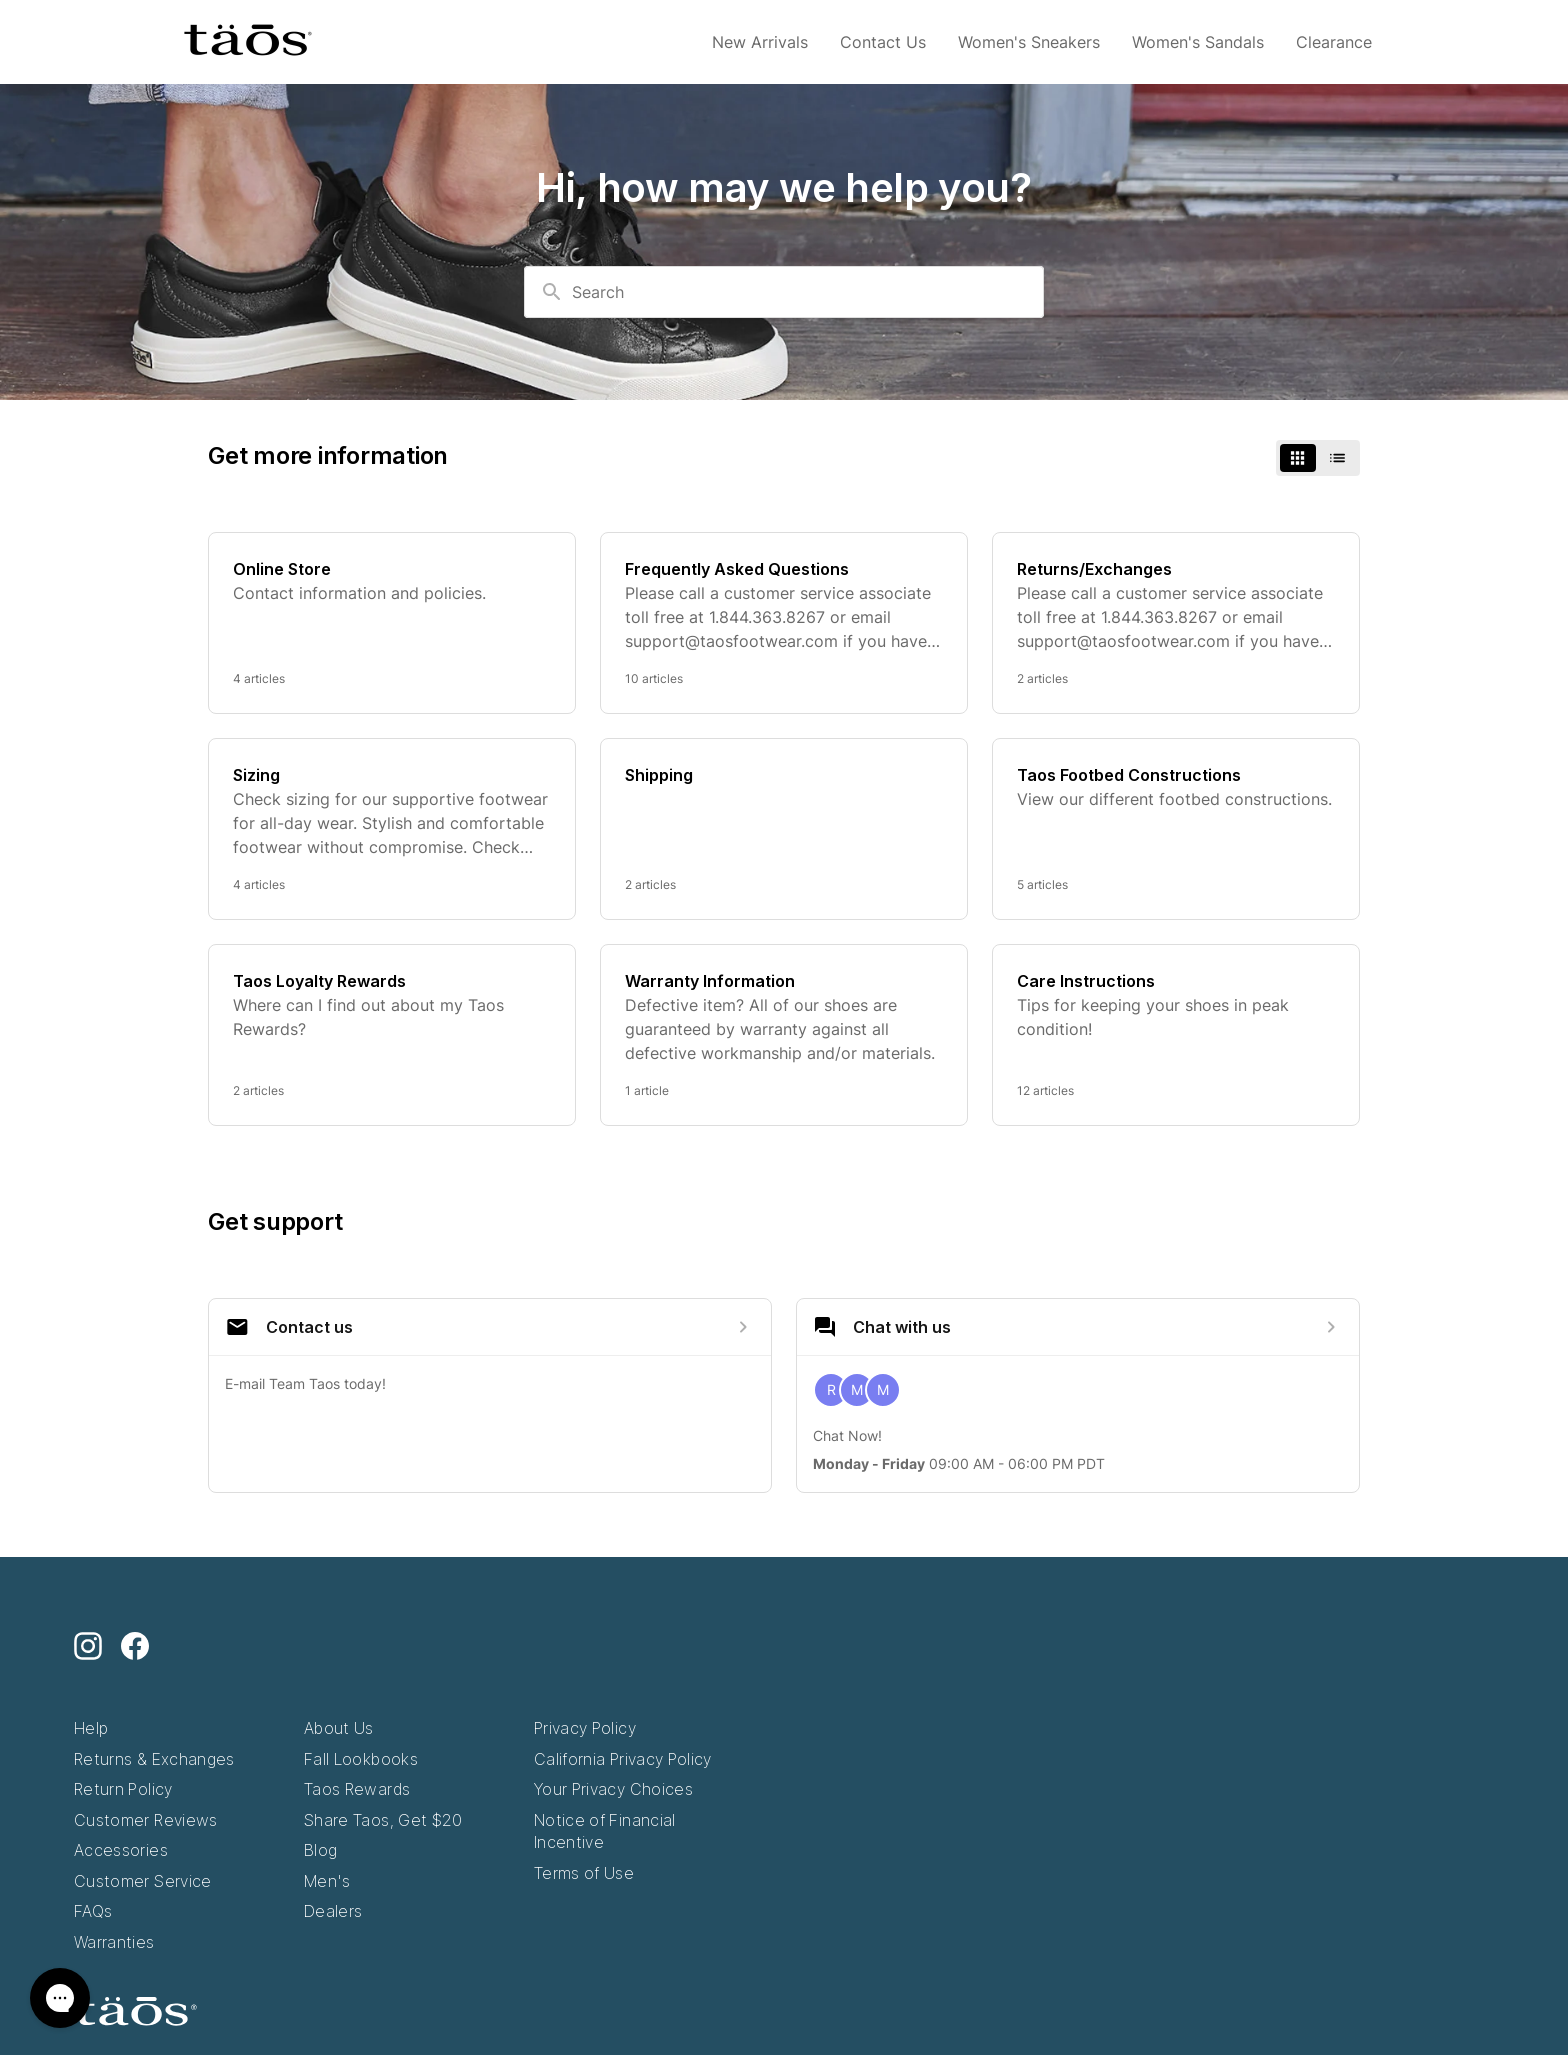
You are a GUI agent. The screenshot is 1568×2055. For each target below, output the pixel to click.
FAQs (93, 1911)
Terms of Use (584, 1873)
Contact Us (883, 42)
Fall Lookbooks (361, 1759)
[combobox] (784, 292)
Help (91, 1728)
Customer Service (143, 1881)
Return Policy (123, 1789)
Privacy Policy (585, 1728)
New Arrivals (760, 42)
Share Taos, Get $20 (383, 1820)
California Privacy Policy (623, 1759)
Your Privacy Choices (613, 1789)
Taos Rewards (357, 1789)
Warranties (114, 1942)
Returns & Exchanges (154, 1759)
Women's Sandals (1198, 42)
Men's (327, 1881)
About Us (339, 1728)
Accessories (121, 1850)
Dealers (333, 1911)
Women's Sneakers (1029, 42)
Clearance (1334, 42)
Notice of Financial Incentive (605, 1831)
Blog (320, 1850)
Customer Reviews (146, 1820)
